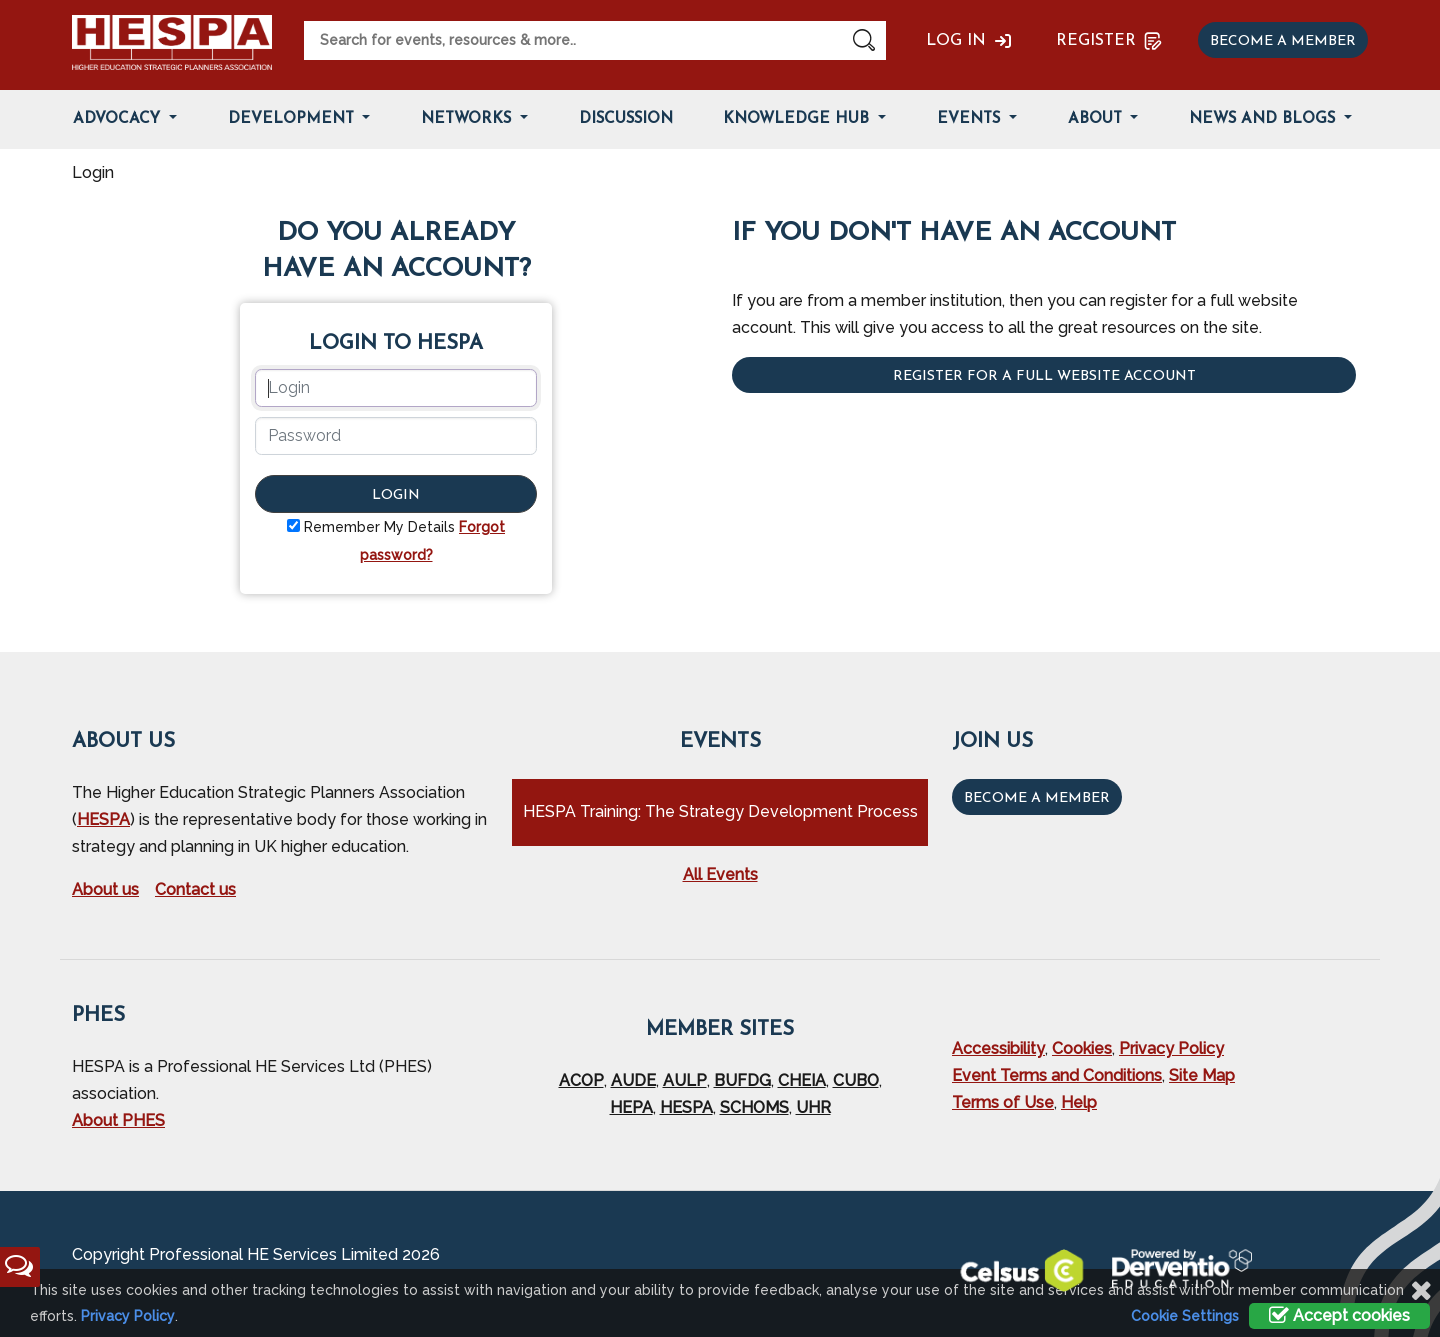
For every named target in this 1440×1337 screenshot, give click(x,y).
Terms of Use (1003, 1102)
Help (1079, 1102)
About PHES (118, 1120)
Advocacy (119, 119)
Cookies (1082, 1048)
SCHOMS (754, 1107)
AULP (685, 1080)
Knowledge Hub (798, 119)
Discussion (626, 119)
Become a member (1283, 41)
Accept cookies (1339, 1315)
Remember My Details (379, 527)
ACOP (581, 1080)
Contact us (195, 889)
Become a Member (1037, 798)
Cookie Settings (1185, 1316)
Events (971, 119)
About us (105, 889)
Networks (468, 119)
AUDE (633, 1080)
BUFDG (742, 1080)
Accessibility (998, 1048)
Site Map (1202, 1075)
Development (293, 119)
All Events (720, 874)
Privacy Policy (1171, 1048)
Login (396, 495)
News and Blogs (1264, 119)
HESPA (103, 819)
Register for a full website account (1044, 376)
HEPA (631, 1107)
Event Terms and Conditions (1057, 1075)
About (1097, 119)
